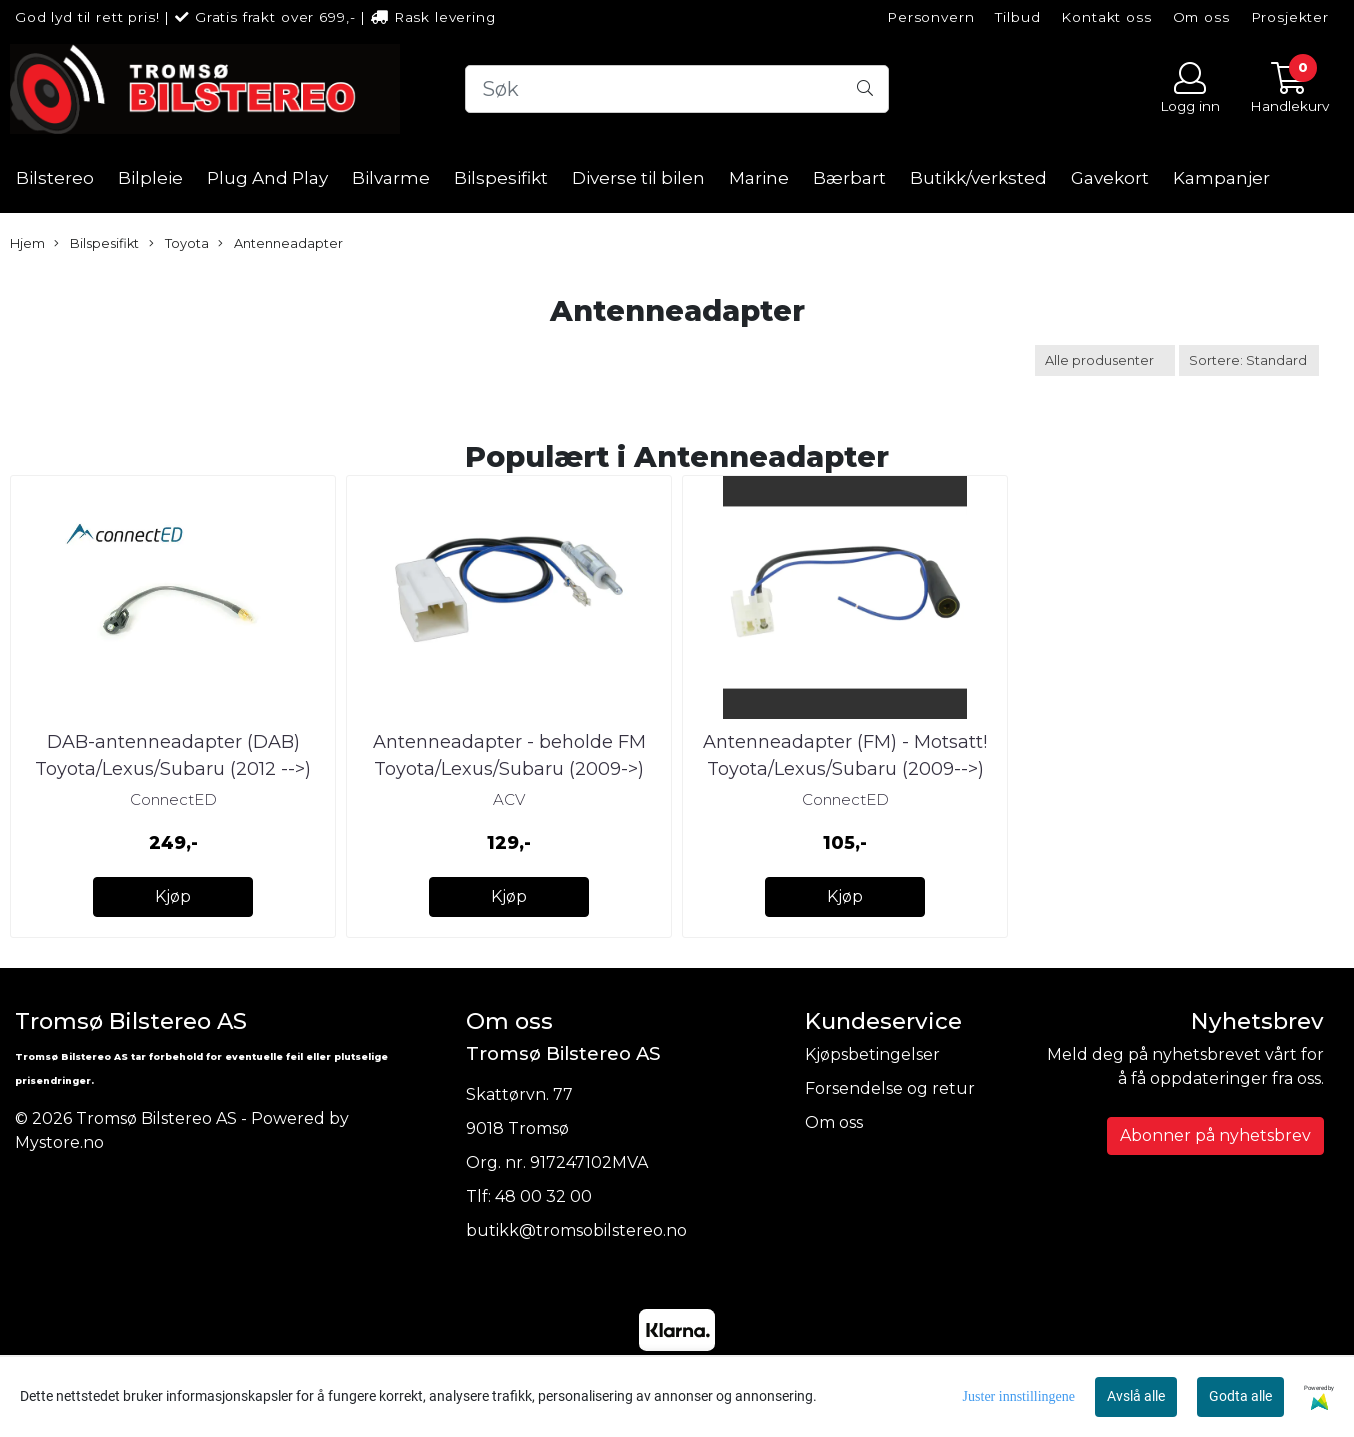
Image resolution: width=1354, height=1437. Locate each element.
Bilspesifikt (501, 178)
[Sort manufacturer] (1105, 360)
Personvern (931, 17)
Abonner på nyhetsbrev (1215, 1135)
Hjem (27, 243)
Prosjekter (1290, 17)
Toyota (179, 244)
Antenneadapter (280, 244)
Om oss (1201, 17)
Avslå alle (1136, 1396)
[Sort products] (1249, 360)
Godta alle (1240, 1396)
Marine (759, 178)
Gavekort (1110, 178)
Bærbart (849, 178)
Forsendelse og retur (890, 1088)
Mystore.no (59, 1142)
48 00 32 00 (543, 1196)
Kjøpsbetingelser (872, 1054)
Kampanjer (1221, 178)
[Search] (677, 89)
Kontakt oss (1106, 17)
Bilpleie (150, 178)
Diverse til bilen (638, 178)
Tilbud (1017, 17)
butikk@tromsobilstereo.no (576, 1230)
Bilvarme (391, 178)
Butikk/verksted (978, 178)
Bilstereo (55, 178)
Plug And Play (267, 178)
